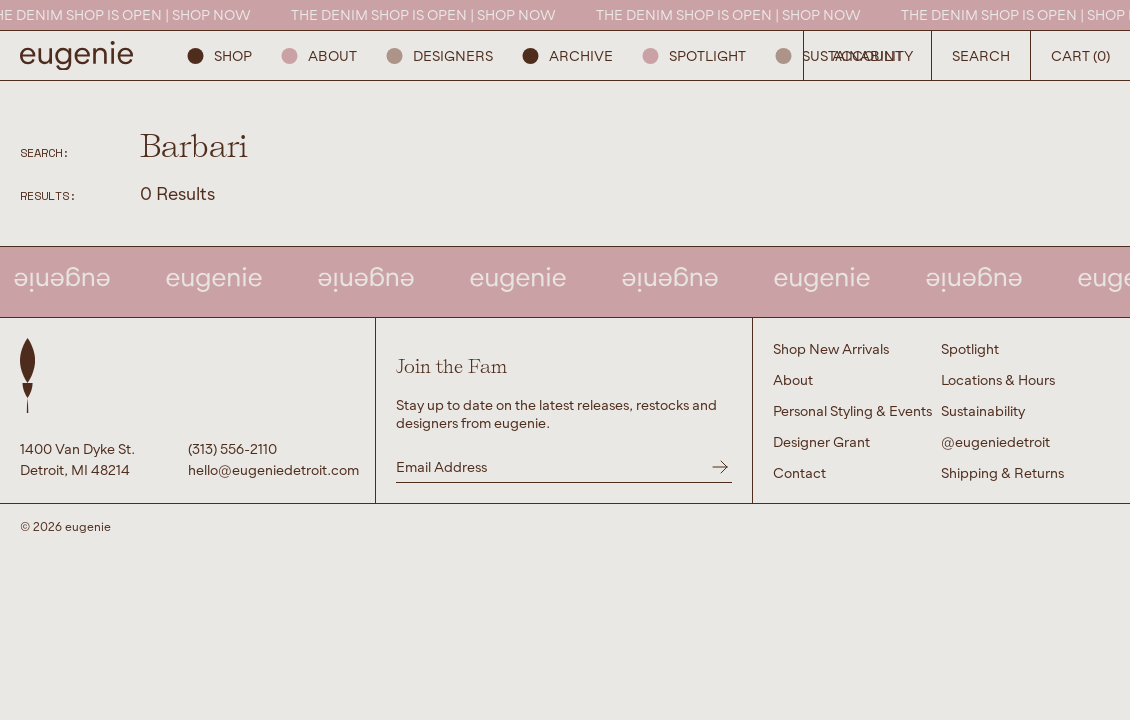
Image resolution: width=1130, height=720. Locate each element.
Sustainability (844, 55)
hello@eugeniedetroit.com (272, 469)
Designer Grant (821, 441)
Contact (799, 472)
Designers (440, 55)
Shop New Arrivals (831, 348)
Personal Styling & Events (852, 410)
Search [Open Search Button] (981, 55)
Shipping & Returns (1002, 472)
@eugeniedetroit (995, 441)
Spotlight (694, 55)
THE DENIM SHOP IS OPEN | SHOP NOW (430, 14)
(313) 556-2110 (232, 448)
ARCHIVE (568, 55)
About (319, 55)
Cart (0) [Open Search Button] (1080, 55)
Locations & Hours (998, 379)
